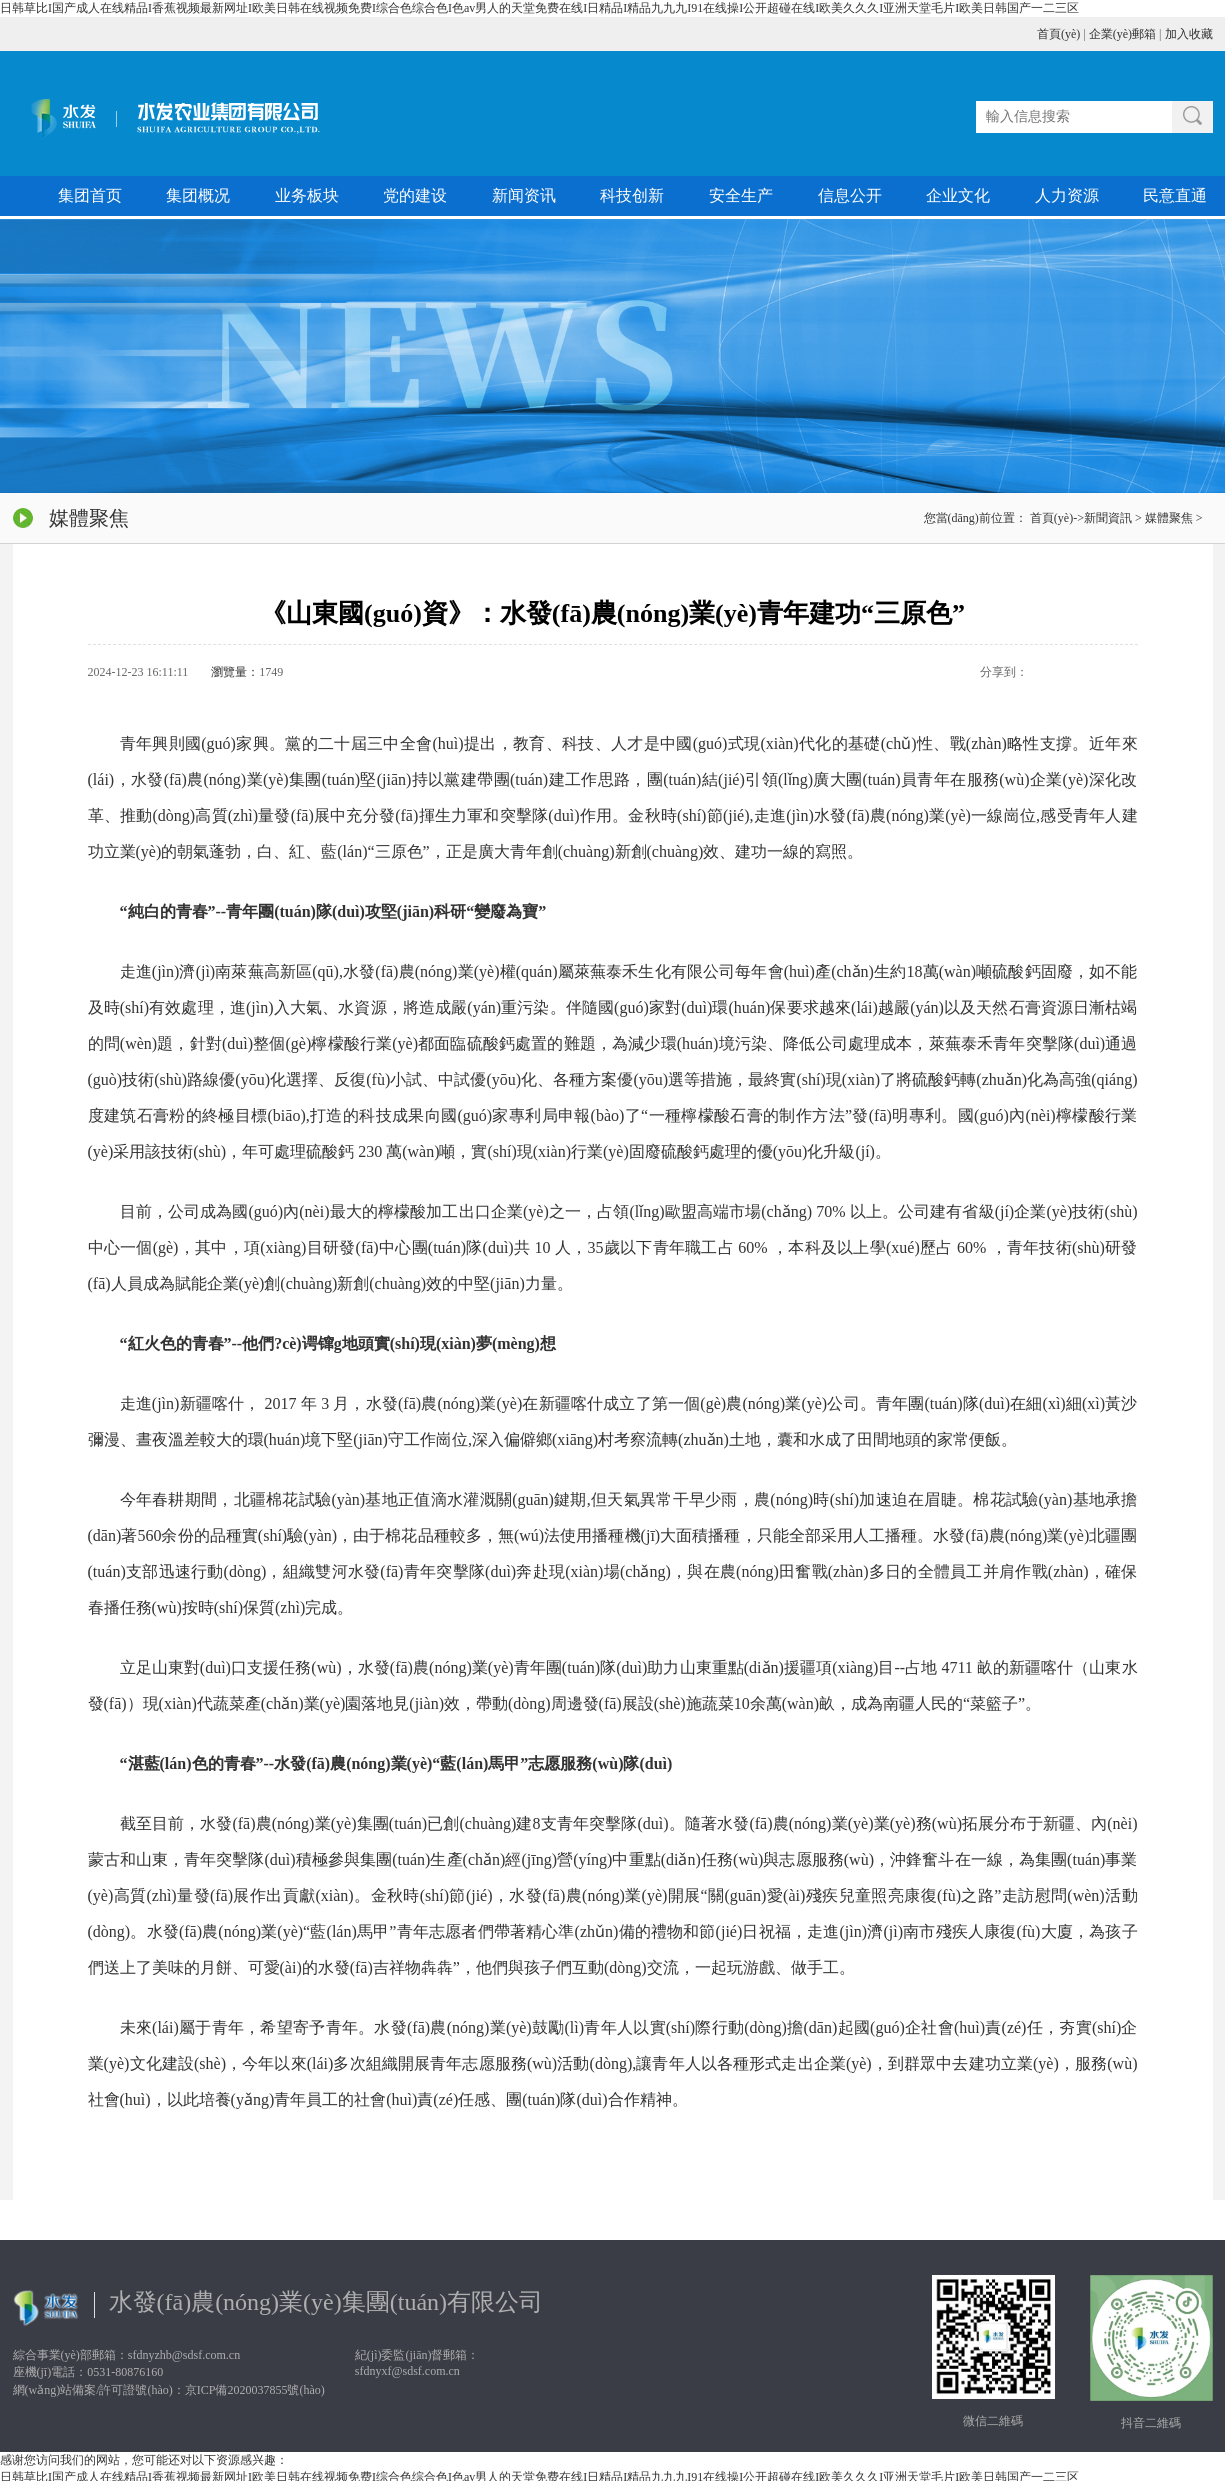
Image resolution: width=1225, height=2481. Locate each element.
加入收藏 (1189, 34)
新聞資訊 (1108, 518)
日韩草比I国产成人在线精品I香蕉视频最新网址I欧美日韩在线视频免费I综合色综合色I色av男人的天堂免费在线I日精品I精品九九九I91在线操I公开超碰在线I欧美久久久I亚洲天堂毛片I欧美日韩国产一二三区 (539, 8)
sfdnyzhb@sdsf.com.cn (184, 2355)
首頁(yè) (1058, 34)
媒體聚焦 (1169, 518)
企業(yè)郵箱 (1122, 34)
